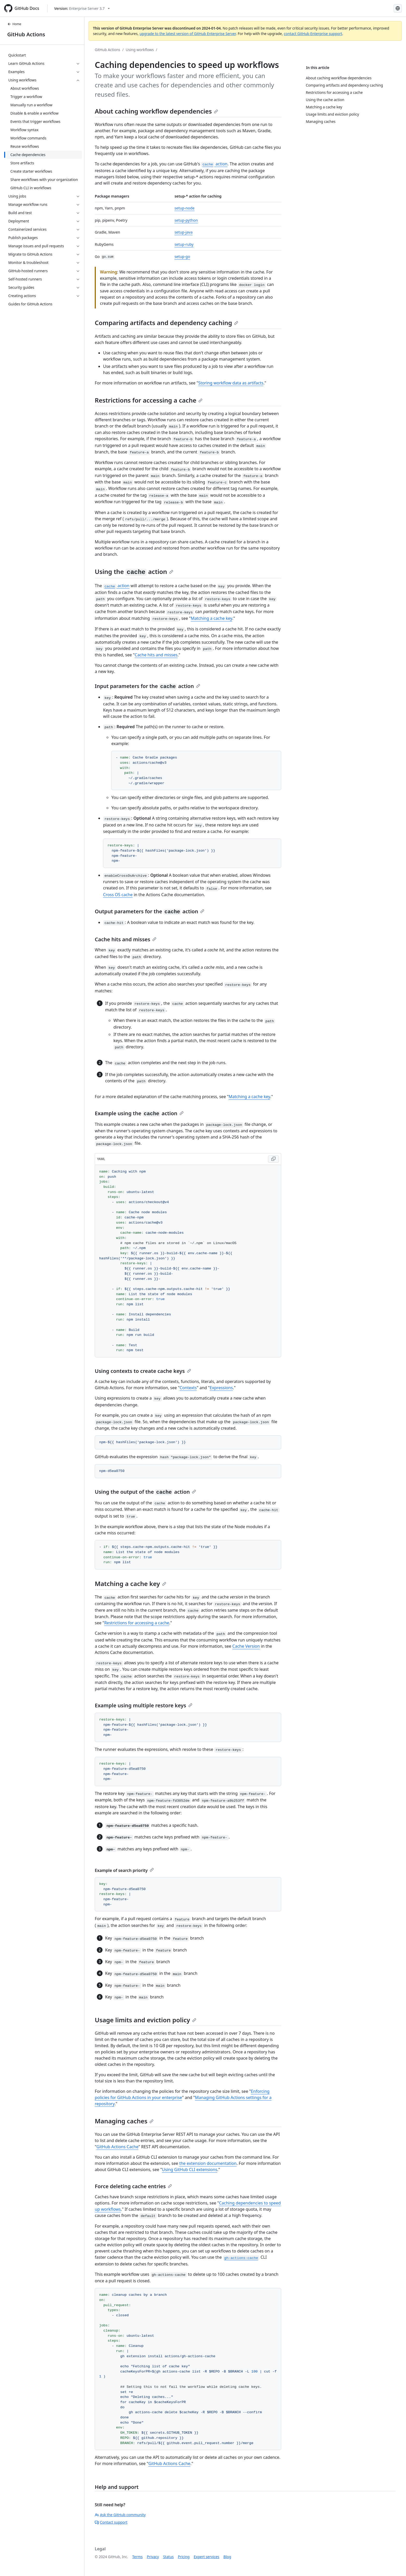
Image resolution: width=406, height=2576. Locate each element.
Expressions (221, 1388)
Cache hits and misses (156, 655)
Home (14, 24)
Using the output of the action (145, 1491)
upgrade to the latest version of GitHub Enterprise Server (188, 33)
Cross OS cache (118, 894)
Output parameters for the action (149, 911)
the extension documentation (207, 2163)
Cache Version (246, 1646)
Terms (137, 2556)
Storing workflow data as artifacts (231, 383)
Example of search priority (124, 1870)
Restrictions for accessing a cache (148, 400)
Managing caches (124, 2121)
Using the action (134, 571)
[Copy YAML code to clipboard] (273, 1159)
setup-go (182, 256)
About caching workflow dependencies (156, 111)
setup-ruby (184, 244)
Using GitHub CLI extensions (189, 2169)
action (214, 164)
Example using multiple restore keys (143, 1705)
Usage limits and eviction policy (145, 2020)
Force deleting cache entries (133, 2186)
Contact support (111, 2522)
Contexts (188, 1388)
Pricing (184, 2556)
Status (168, 2556)
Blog (227, 2556)
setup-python (186, 220)
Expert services (206, 2556)
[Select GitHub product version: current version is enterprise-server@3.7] (82, 8)
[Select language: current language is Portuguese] (398, 8)
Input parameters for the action (147, 686)
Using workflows (140, 49)
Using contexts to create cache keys (143, 1370)
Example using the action (139, 1113)
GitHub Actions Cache (118, 2147)
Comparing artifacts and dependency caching (166, 322)
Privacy (153, 2556)
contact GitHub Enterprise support (313, 33)
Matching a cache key (211, 618)
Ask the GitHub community (120, 2514)
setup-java (184, 232)
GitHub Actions (26, 34)
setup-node (184, 208)
